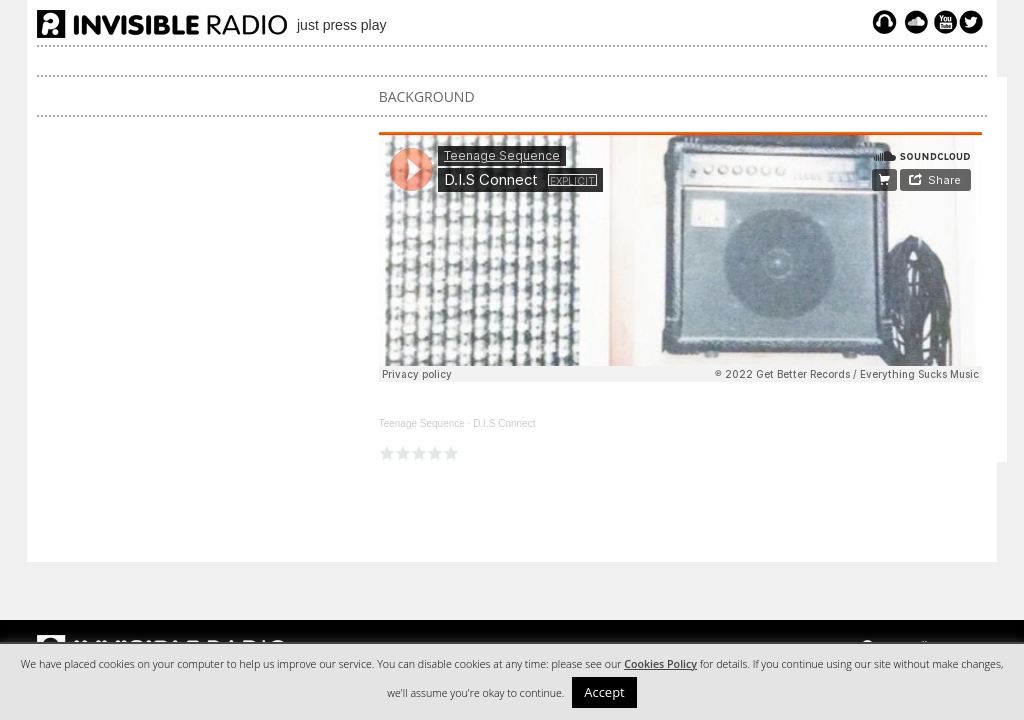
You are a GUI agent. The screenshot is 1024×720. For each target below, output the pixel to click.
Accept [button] (604, 692)
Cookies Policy (660, 664)
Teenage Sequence (422, 423)
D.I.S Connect (504, 423)
